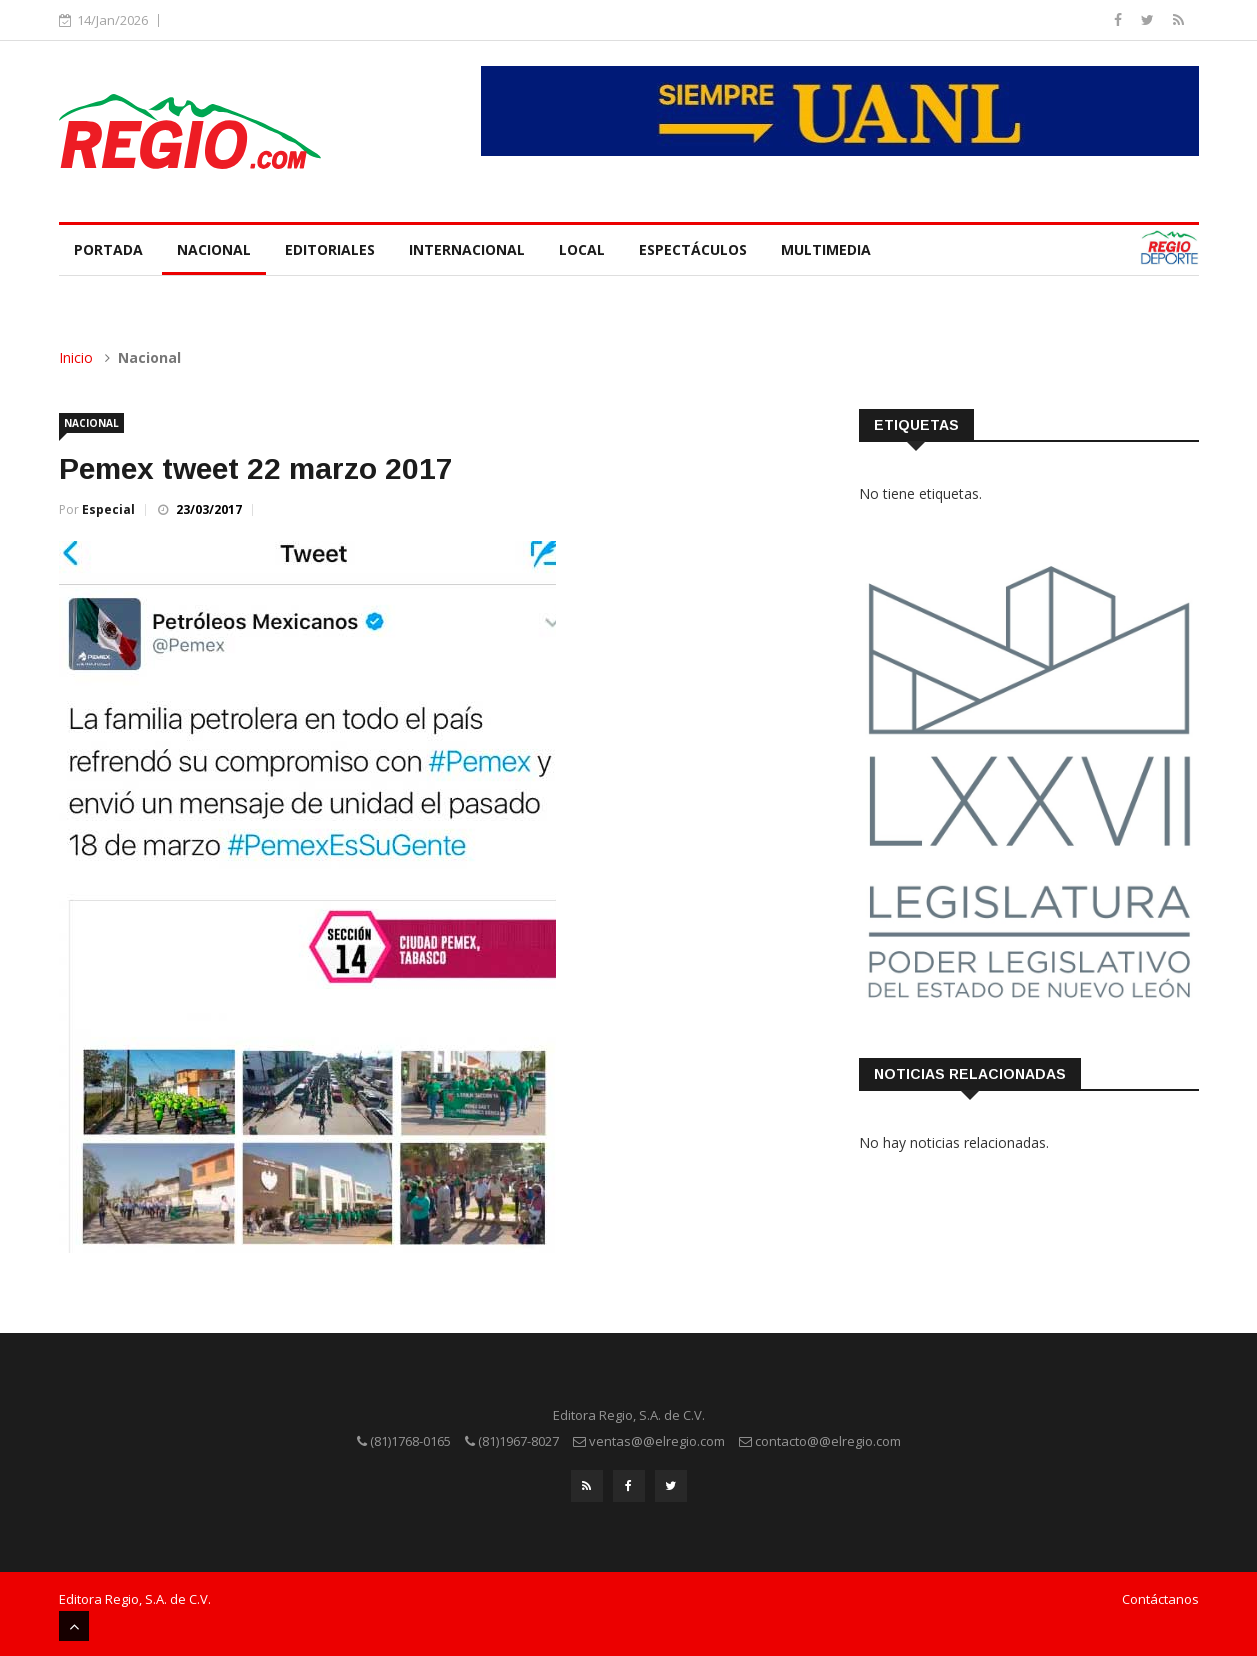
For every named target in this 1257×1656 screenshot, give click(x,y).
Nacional (214, 249)
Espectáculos (693, 249)
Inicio (76, 357)
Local (582, 249)
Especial (108, 509)
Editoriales (330, 249)
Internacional (467, 249)
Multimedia (826, 249)
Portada (108, 249)
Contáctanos (1160, 1599)
